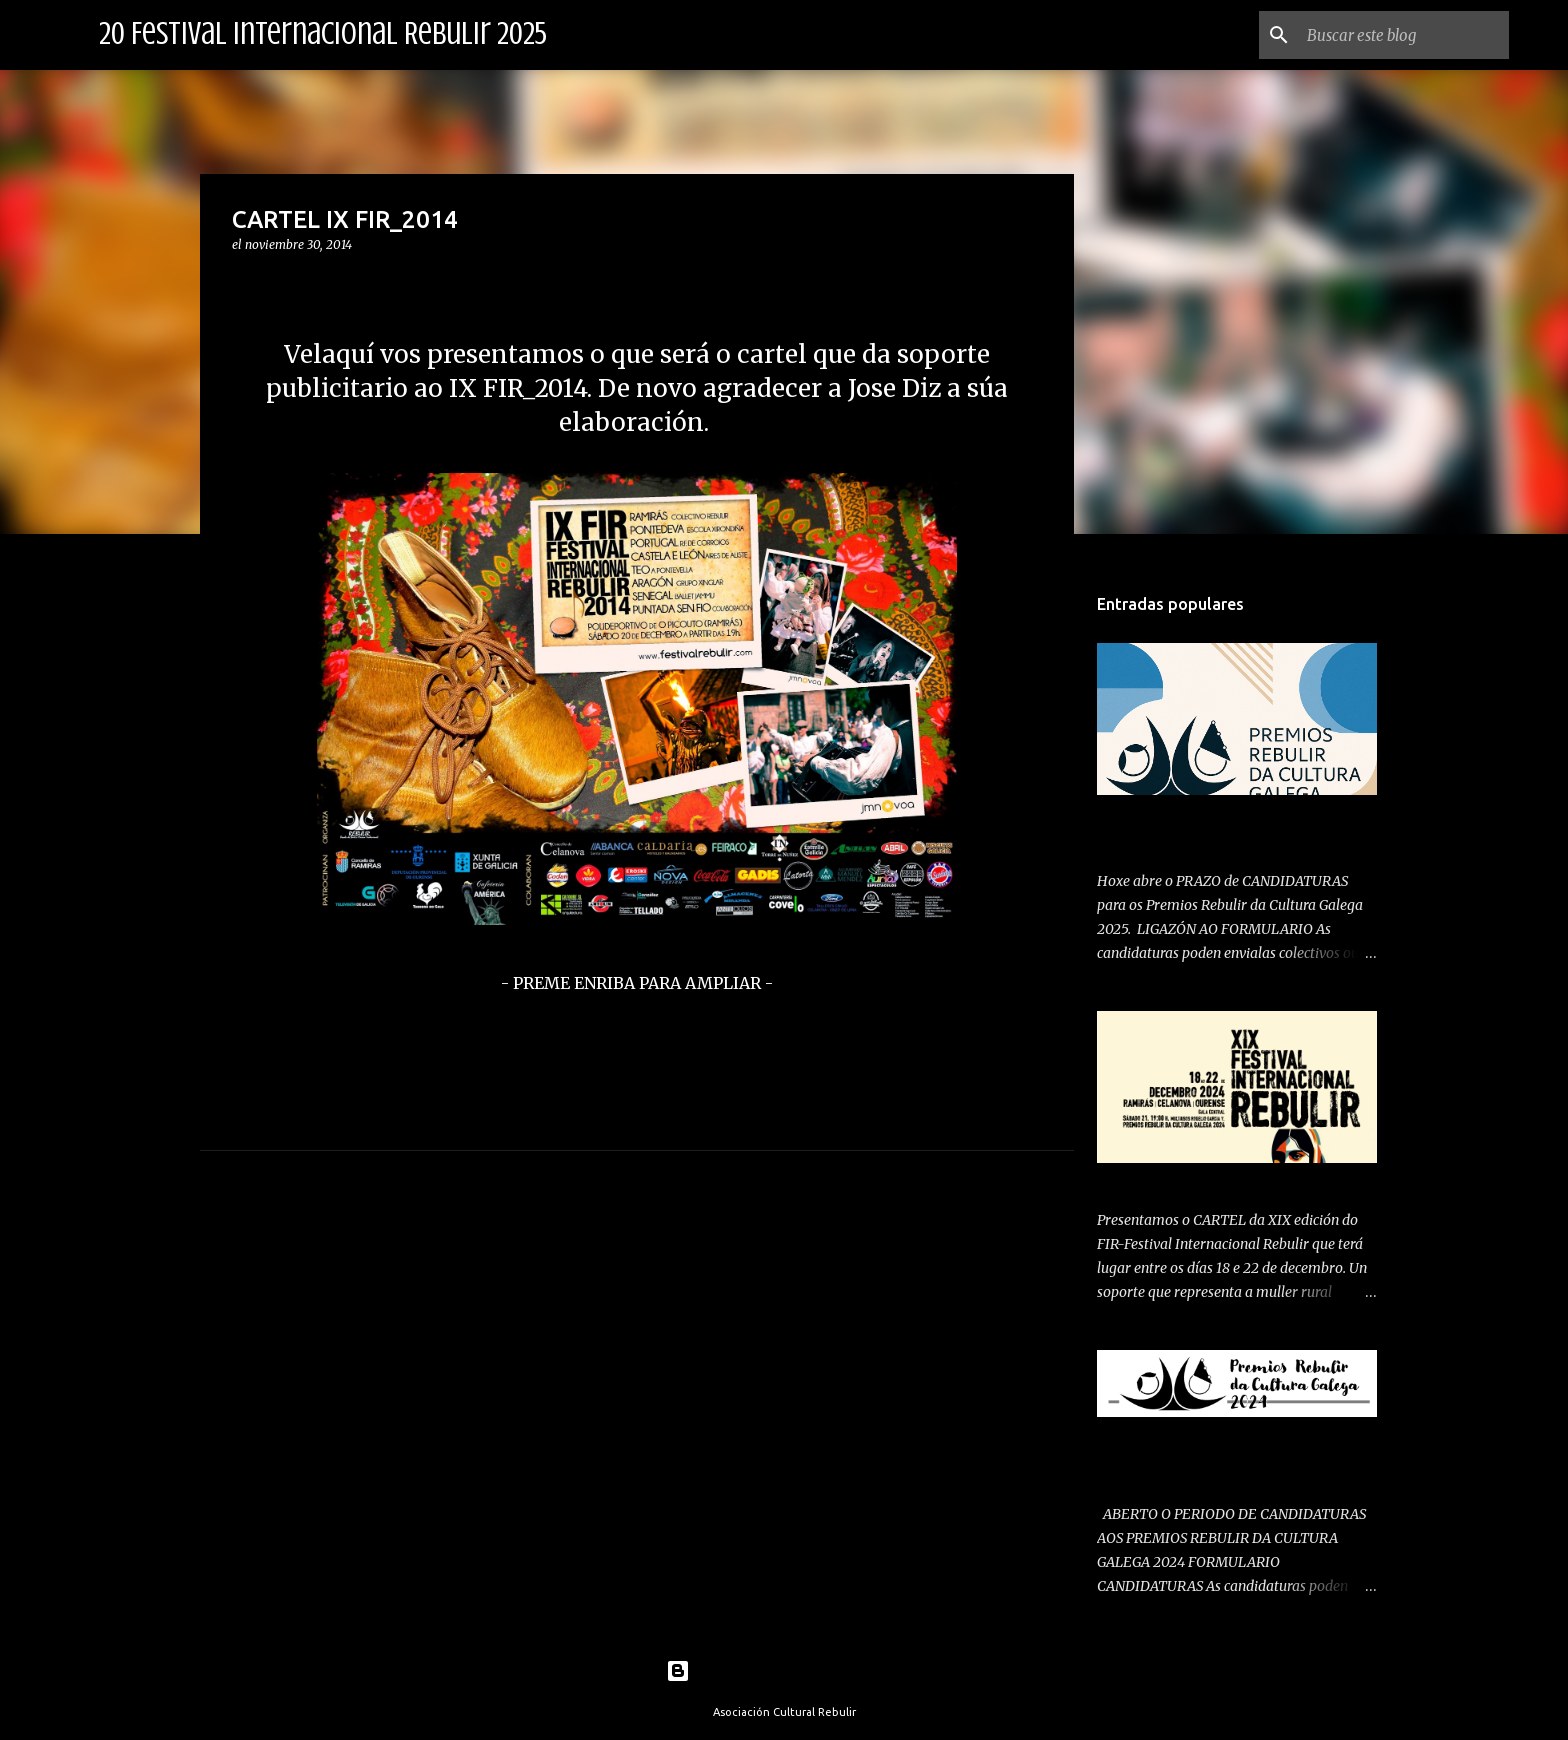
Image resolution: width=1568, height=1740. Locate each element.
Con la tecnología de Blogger (784, 1671)
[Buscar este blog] (1404, 35)
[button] (244, 285)
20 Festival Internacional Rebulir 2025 (323, 34)
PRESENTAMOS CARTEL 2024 (1194, 1180)
